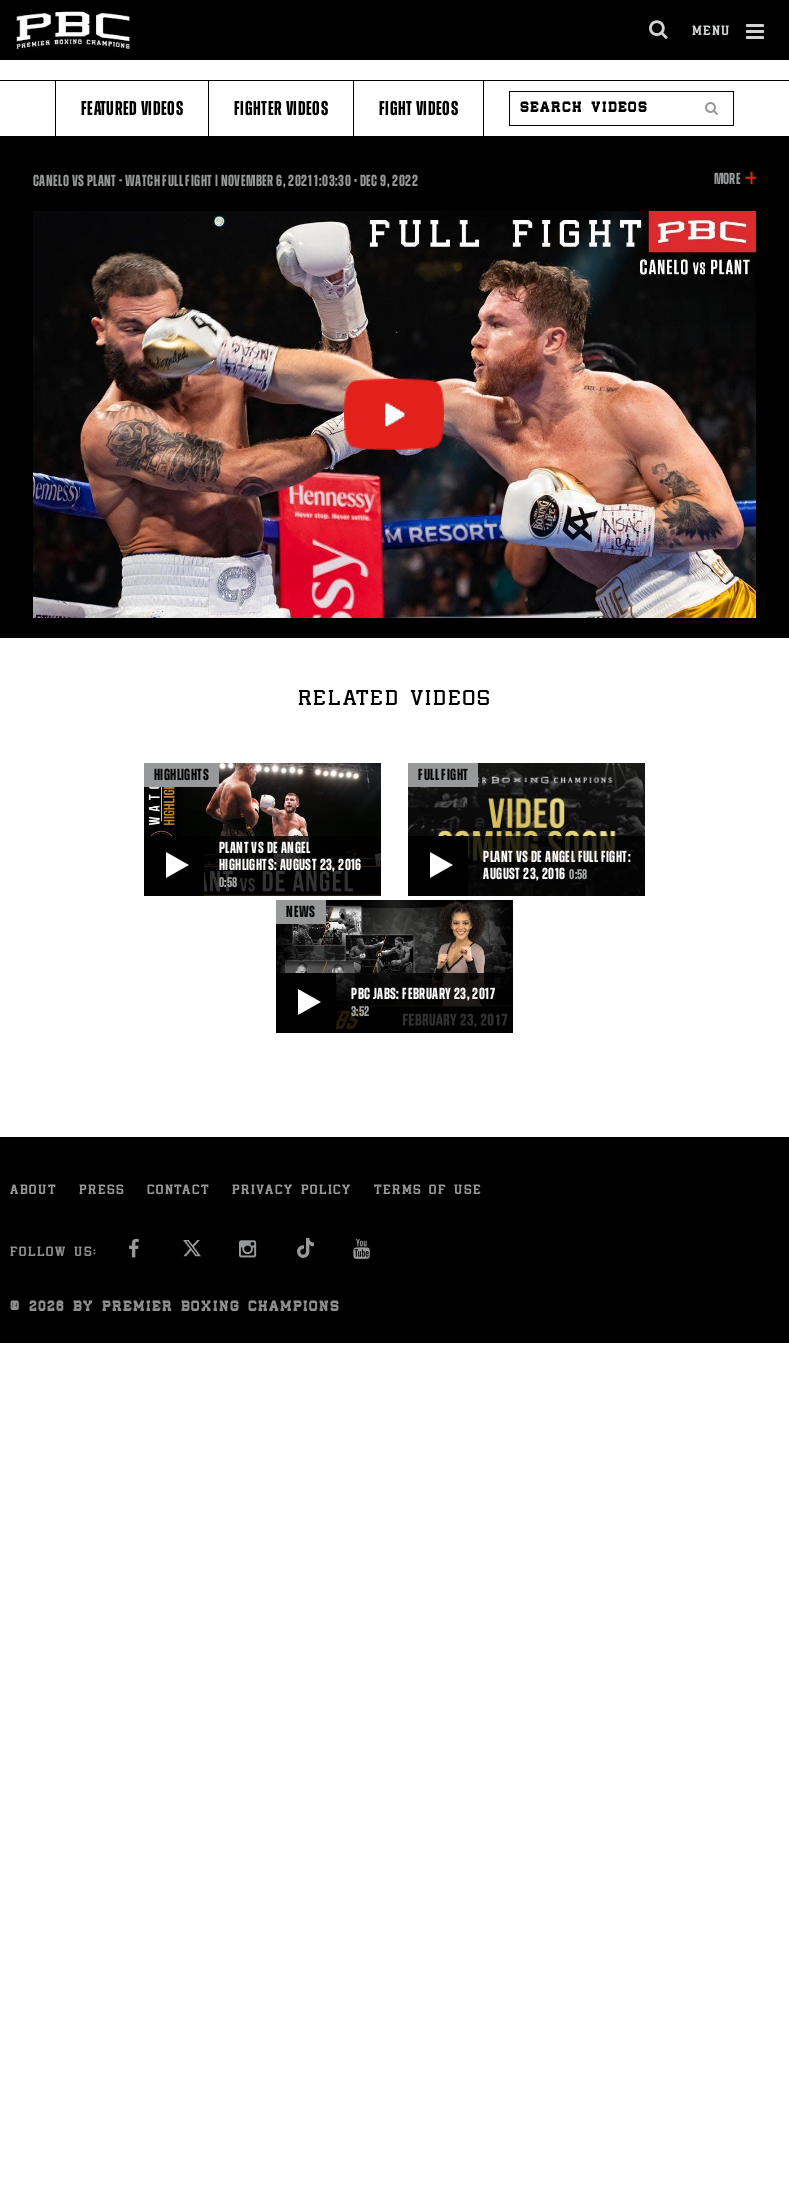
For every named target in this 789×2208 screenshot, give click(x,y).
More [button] (727, 179)
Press (102, 1191)
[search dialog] (659, 30)
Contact (178, 1191)
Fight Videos (418, 108)
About (33, 1191)
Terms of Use (428, 1191)
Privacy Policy (292, 1191)
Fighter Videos (281, 108)
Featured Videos (132, 108)
